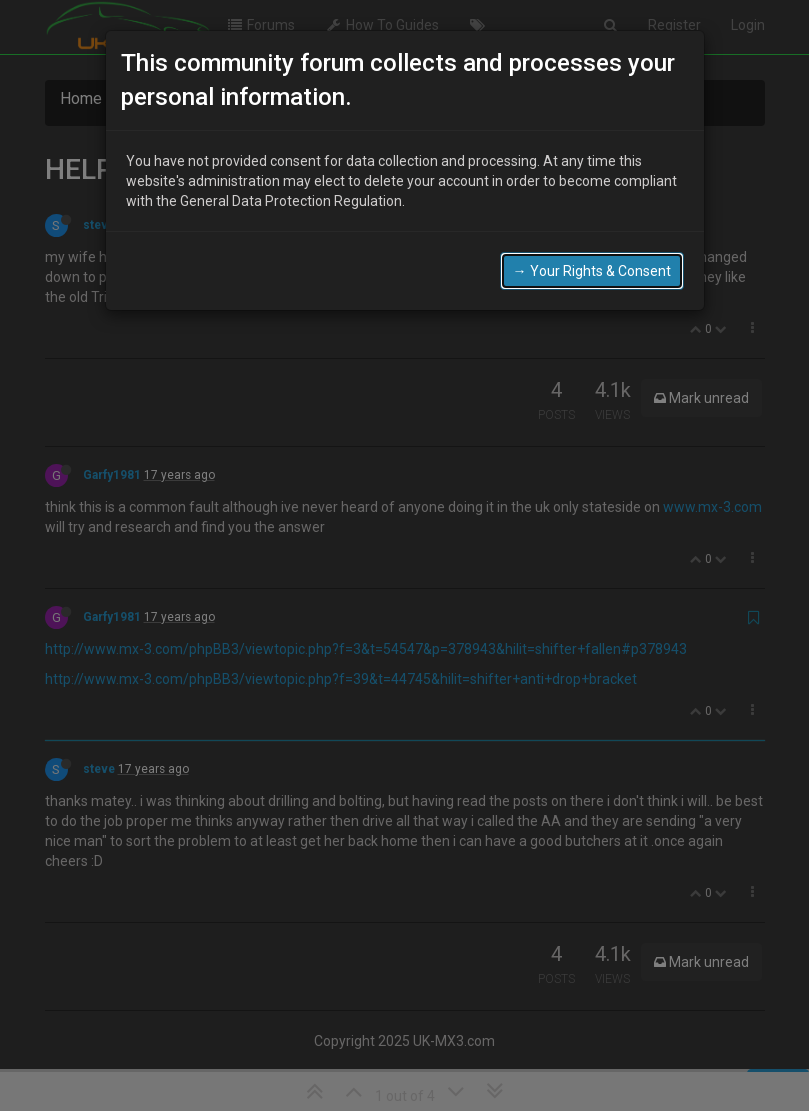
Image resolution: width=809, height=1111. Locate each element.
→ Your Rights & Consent (592, 271)
